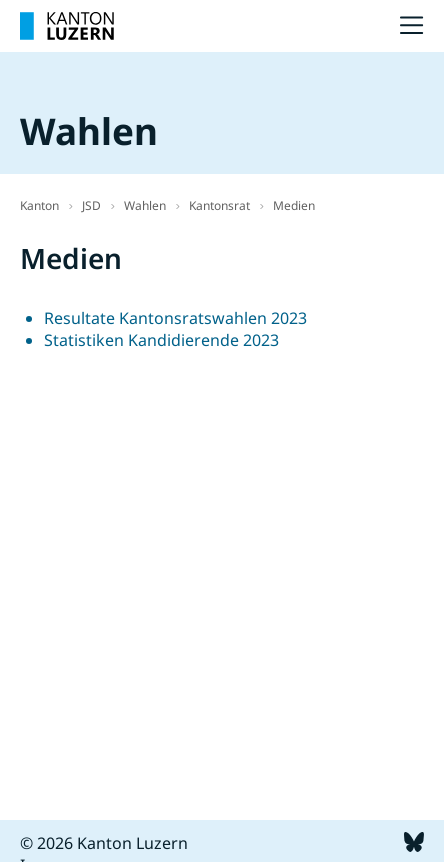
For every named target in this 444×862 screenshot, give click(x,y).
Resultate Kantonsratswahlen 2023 (175, 318)
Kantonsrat (219, 205)
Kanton (39, 205)
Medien (294, 205)
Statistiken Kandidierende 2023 (161, 340)
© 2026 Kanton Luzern (104, 843)
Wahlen (145, 205)
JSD (91, 205)
